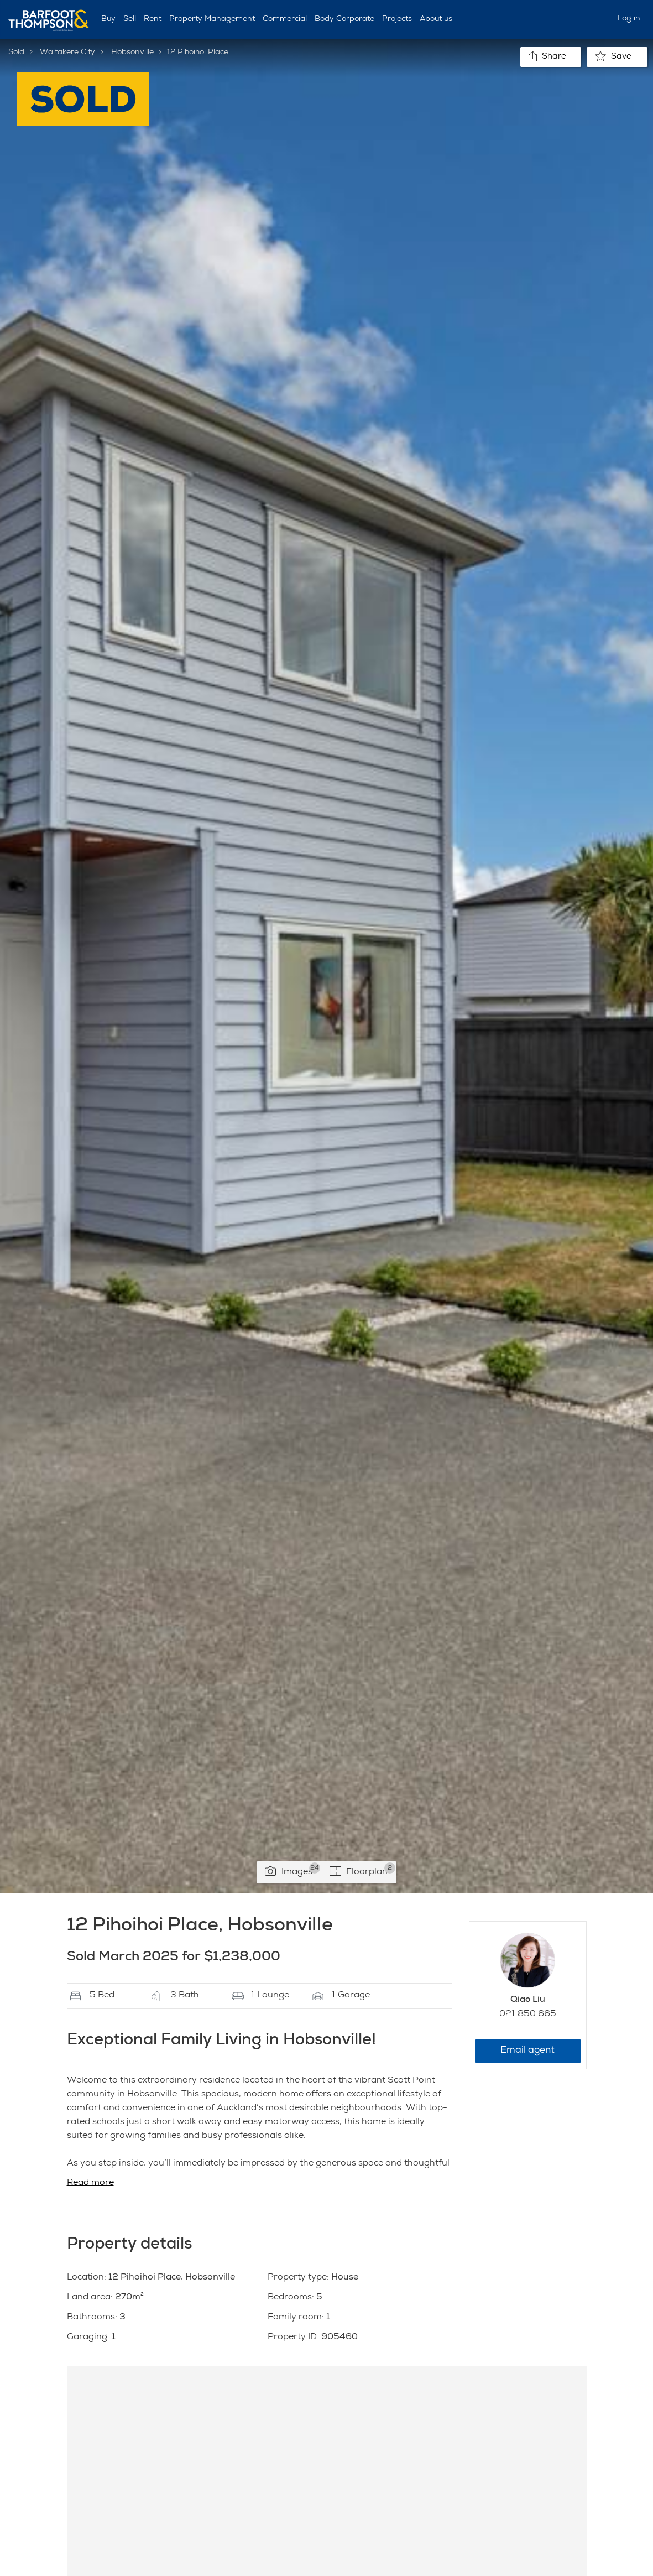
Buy (108, 19)
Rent (152, 19)
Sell (129, 19)
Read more (90, 2183)
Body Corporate (344, 19)
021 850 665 (527, 2014)
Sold (16, 52)
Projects (397, 19)
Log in (629, 19)
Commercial (285, 19)
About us (436, 19)
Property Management (212, 19)
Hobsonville (132, 52)
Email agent (527, 2050)
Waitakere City (67, 52)
